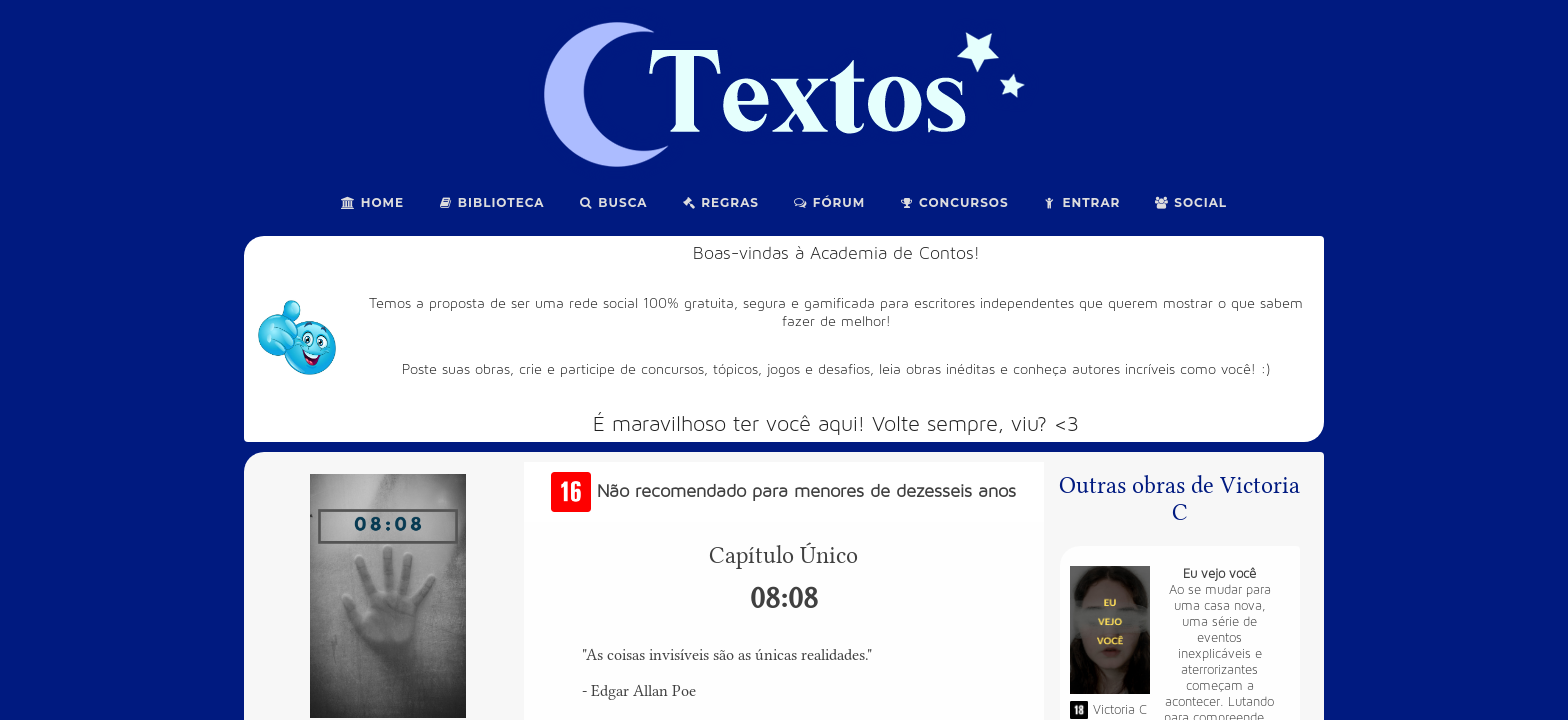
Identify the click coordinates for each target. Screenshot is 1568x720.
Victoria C (1120, 710)
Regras (720, 202)
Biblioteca (491, 202)
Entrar (1082, 202)
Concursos (953, 202)
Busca (613, 202)
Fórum (829, 202)
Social (1190, 202)
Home (372, 202)
